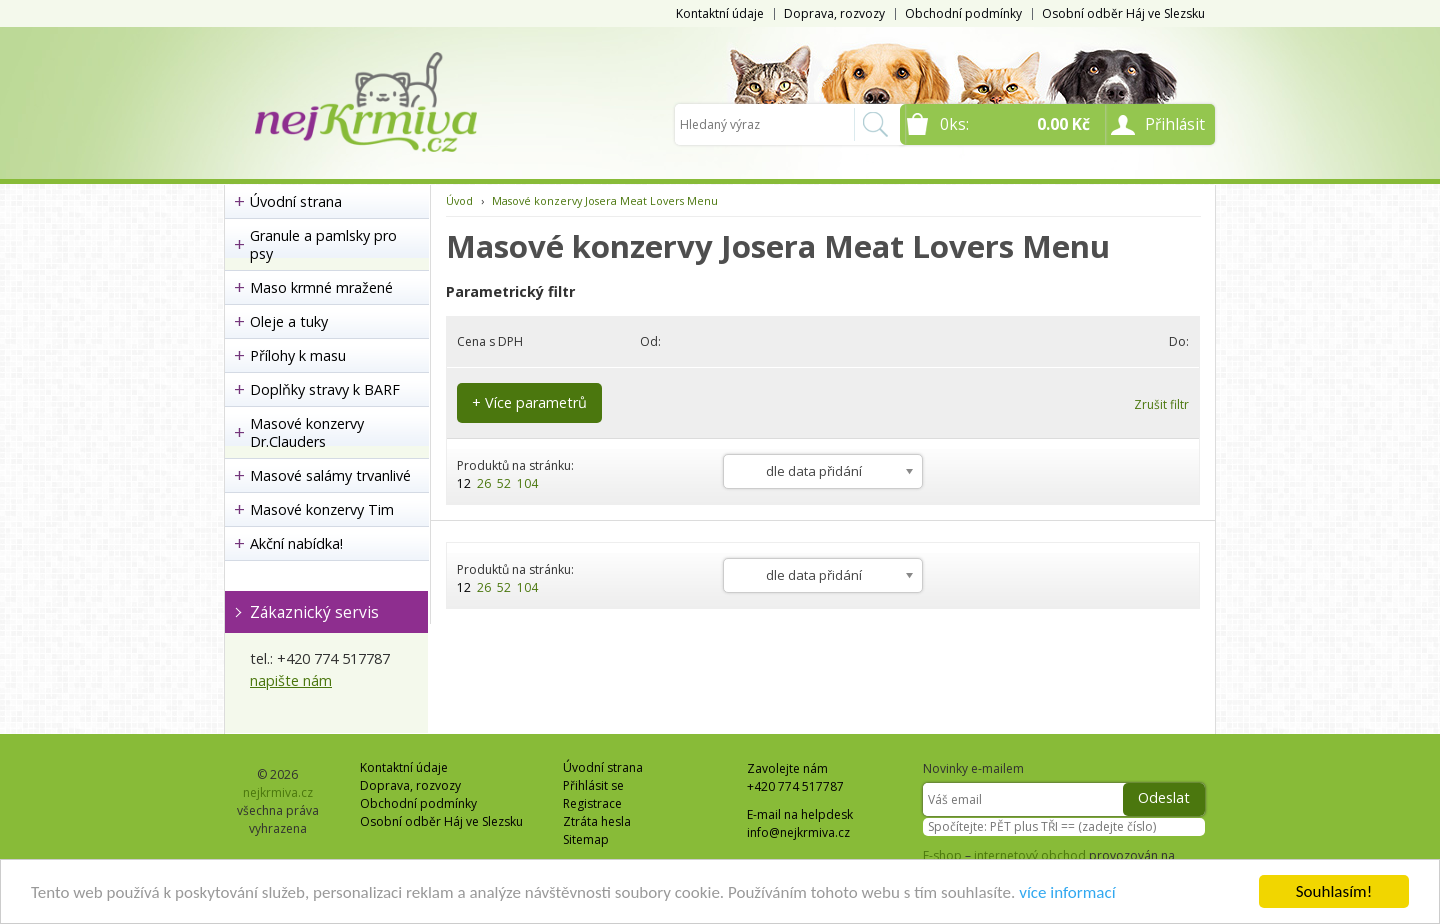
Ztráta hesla (597, 821)
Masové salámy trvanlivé (330, 475)
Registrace (592, 803)
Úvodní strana (296, 201)
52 (504, 483)
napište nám (291, 680)
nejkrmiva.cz (278, 792)
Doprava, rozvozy (834, 13)
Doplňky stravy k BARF (325, 389)
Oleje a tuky (289, 321)
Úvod (459, 200)
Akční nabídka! (296, 543)
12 (464, 483)
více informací (1067, 892)
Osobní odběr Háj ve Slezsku (1123, 13)
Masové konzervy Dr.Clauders (307, 432)
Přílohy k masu (298, 355)
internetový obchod (1030, 855)
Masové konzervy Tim (322, 509)
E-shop (942, 855)
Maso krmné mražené (321, 287)
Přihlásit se (593, 785)
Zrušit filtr (1161, 404)
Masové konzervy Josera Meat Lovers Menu (605, 200)
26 (484, 483)
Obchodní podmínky (963, 13)
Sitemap (586, 839)
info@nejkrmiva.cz (798, 832)
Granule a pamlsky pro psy (323, 244)
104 (527, 483)
